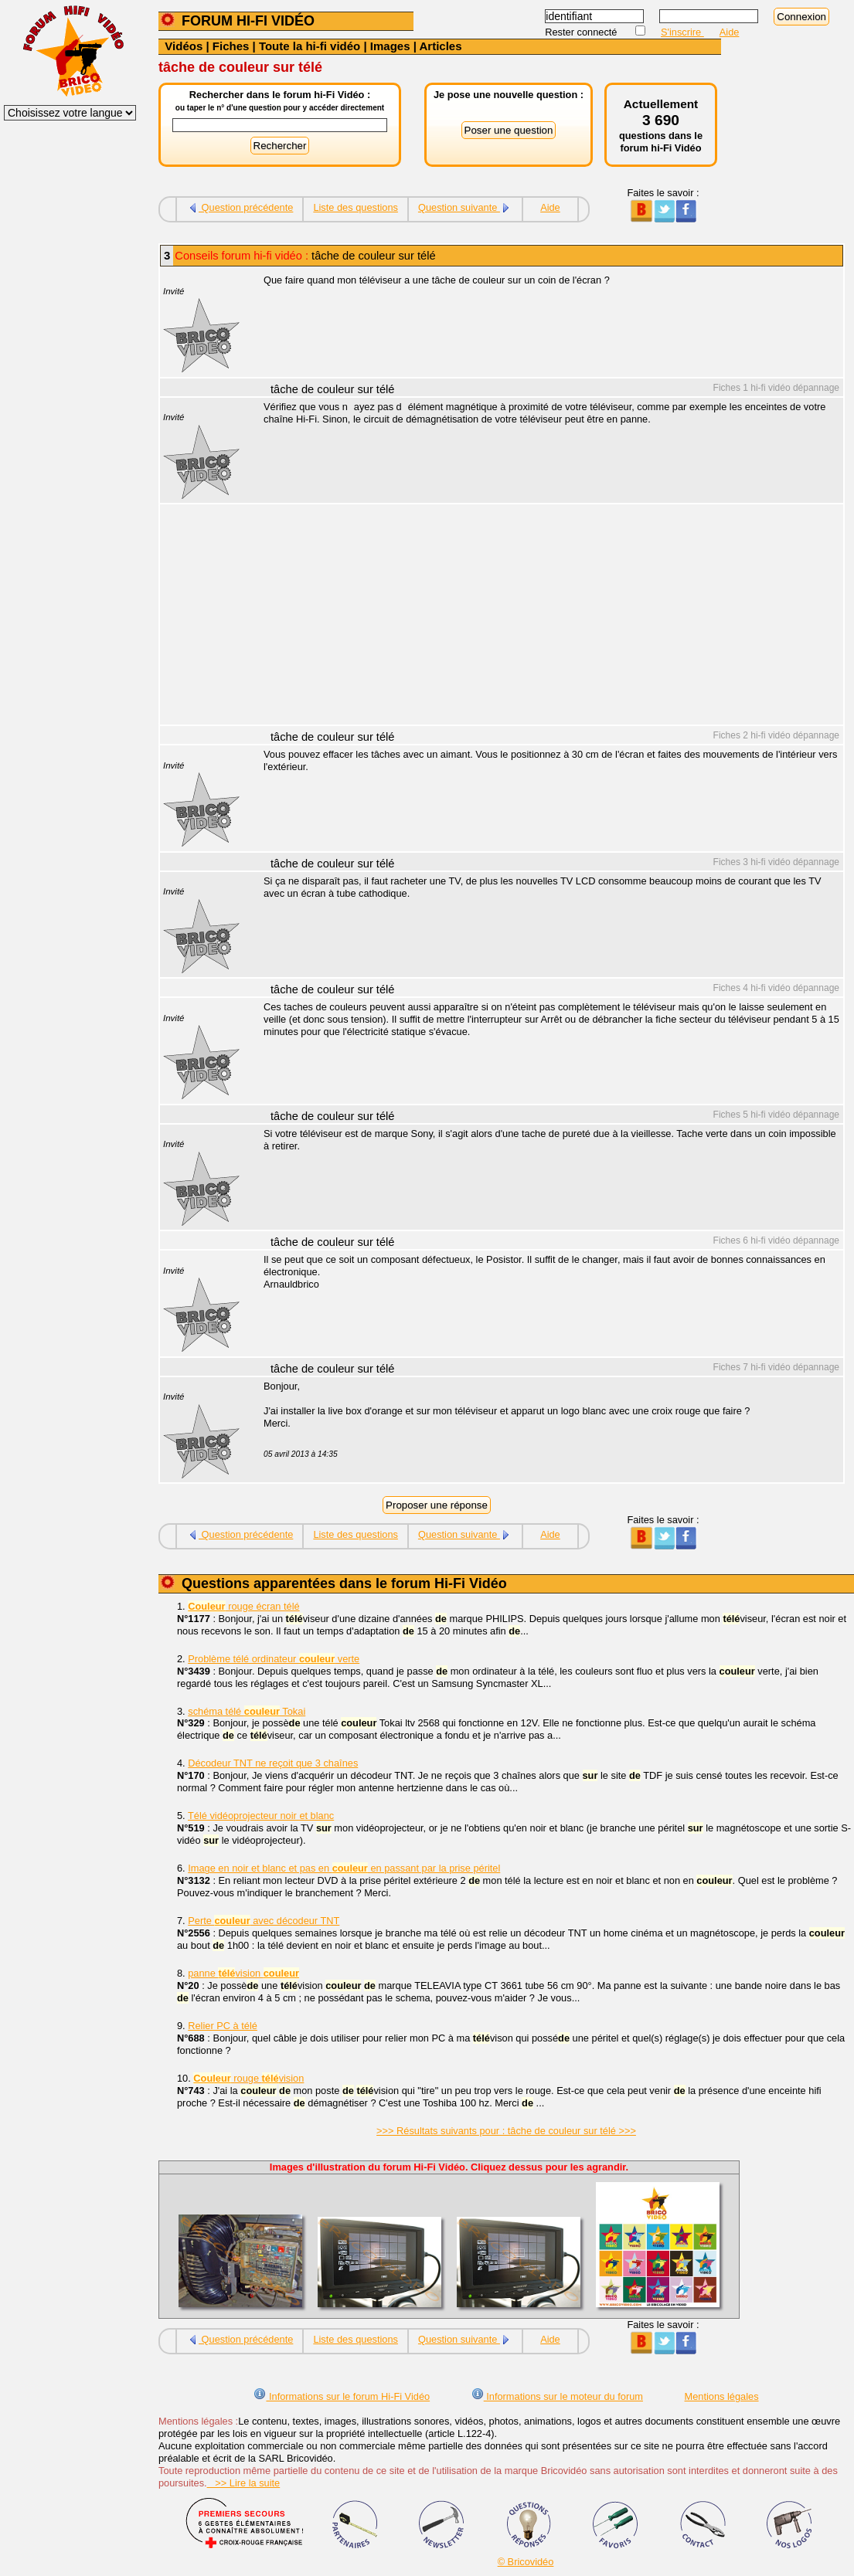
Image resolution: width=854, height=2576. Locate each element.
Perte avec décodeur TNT (263, 1920)
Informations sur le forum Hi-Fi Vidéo (341, 2396)
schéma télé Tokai (246, 1711)
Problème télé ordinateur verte (273, 1659)
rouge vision (248, 2078)
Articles (441, 46)
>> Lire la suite (244, 2483)
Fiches (231, 46)
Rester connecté (582, 32)
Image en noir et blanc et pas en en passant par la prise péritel (344, 1868)
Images (390, 46)
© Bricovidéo (526, 2562)
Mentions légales (722, 2396)
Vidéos (183, 46)
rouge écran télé (243, 1606)
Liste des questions (355, 207)
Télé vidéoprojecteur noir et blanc (261, 1815)
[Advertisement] (545, 616)
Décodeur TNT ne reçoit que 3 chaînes (273, 1763)
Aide (730, 32)
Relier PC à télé (222, 2025)
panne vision (243, 1973)
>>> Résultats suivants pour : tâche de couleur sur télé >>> (506, 2130)
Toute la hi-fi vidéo (309, 46)
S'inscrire (682, 32)
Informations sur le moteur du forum (557, 2396)
